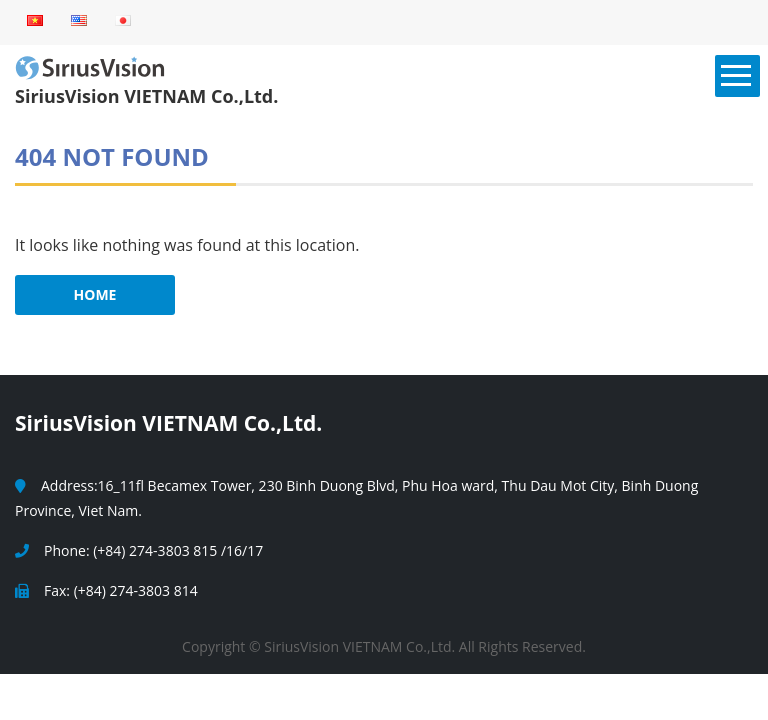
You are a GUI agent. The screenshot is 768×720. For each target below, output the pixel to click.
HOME (95, 294)
